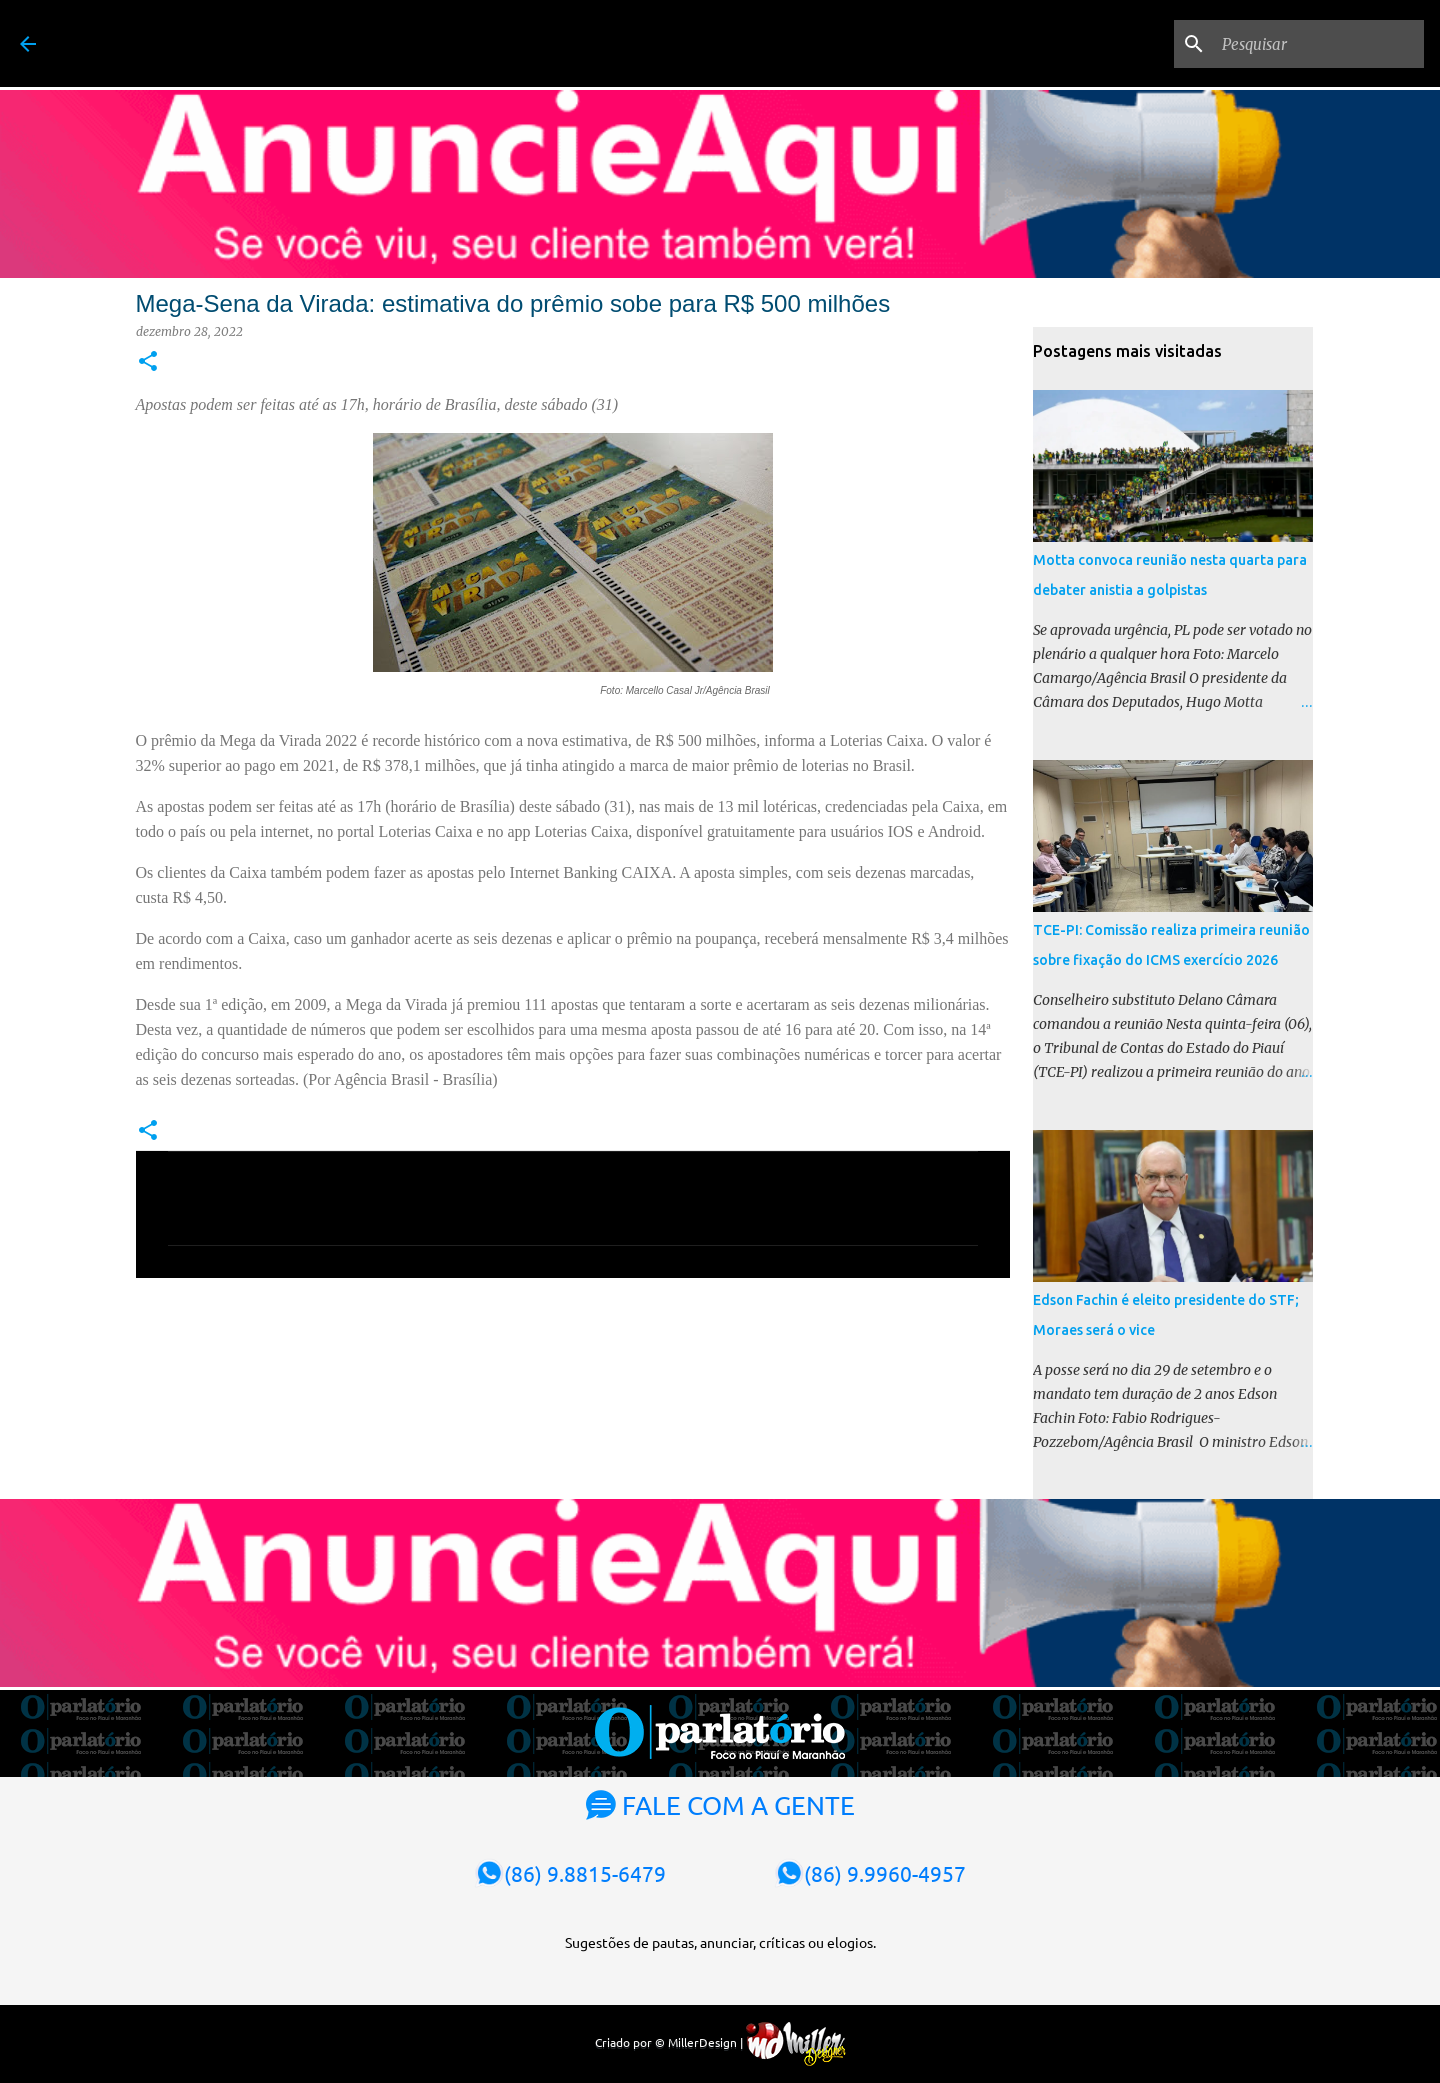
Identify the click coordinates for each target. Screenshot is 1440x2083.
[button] (148, 362)
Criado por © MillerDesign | (720, 2042)
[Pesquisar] (1319, 44)
